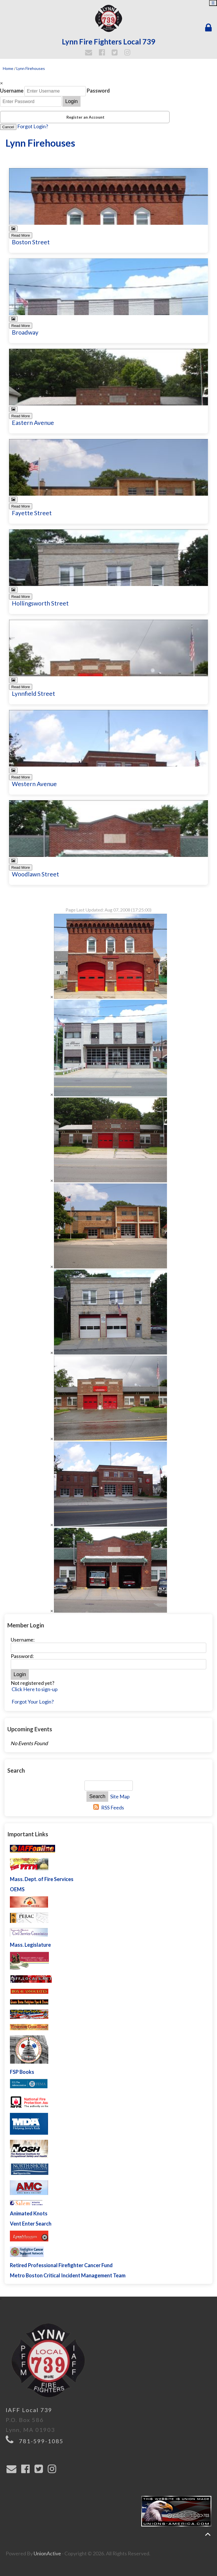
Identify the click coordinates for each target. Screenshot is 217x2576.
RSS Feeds (112, 1807)
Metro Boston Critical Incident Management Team (67, 2275)
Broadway (25, 332)
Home (8, 68)
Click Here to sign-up (35, 1689)
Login (71, 101)
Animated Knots (28, 2213)
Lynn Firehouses (30, 68)
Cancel (8, 127)
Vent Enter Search (30, 2223)
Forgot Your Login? (33, 1701)
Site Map (120, 1796)
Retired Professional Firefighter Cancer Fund (61, 2265)
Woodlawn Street (35, 874)
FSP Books (22, 2072)
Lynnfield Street (33, 693)
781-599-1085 (41, 2441)
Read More (20, 235)
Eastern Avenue (33, 422)
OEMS (17, 1889)
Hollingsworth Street (40, 603)
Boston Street (31, 241)
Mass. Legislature (30, 1945)
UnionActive (47, 2553)
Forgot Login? (32, 126)
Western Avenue (34, 783)
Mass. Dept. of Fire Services (41, 1879)
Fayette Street (32, 512)
